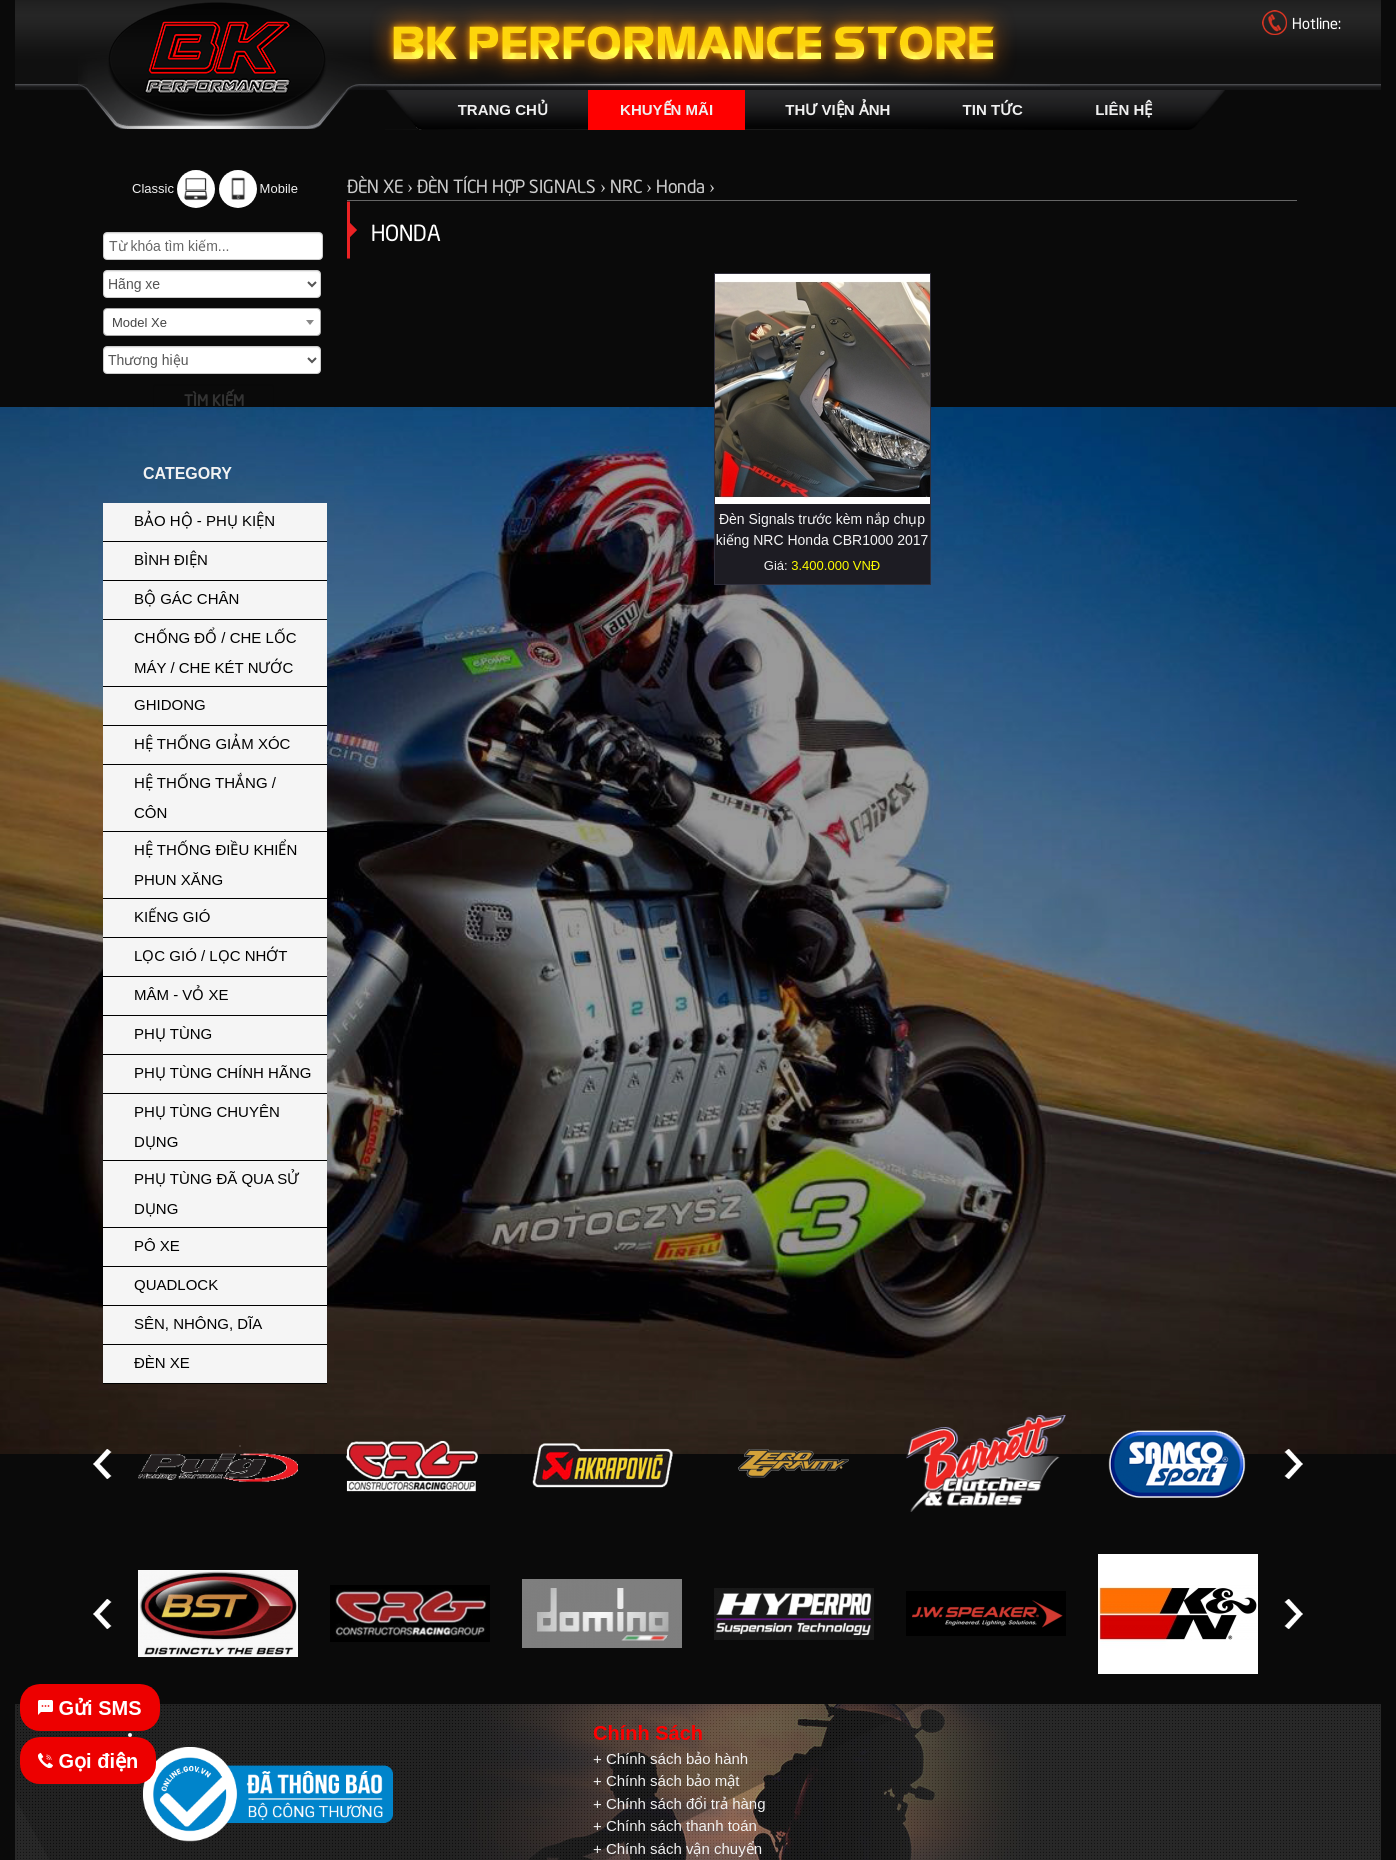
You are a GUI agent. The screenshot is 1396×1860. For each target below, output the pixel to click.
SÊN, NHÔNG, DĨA (225, 1322)
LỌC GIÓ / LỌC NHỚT (225, 954)
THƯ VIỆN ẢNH (837, 109)
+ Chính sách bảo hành (670, 1758)
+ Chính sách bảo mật (666, 1780)
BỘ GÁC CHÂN (225, 597)
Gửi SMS (90, 1708)
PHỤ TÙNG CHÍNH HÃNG (222, 1072)
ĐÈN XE (225, 1361)
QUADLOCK (176, 1284)
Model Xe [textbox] (139, 322)
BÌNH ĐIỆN (225, 558)
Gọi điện (88, 1761)
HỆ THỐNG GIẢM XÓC (225, 742)
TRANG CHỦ (503, 109)
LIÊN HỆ (1123, 109)
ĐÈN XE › (382, 184)
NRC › (633, 184)
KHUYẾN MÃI (666, 109)
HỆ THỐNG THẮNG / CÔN (225, 796)
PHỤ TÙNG (225, 1032)
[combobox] (212, 322)
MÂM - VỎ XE (225, 993)
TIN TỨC (993, 109)
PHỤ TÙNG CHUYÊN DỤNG (225, 1125)
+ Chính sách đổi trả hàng (679, 1803)
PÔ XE (225, 1244)
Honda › (685, 184)
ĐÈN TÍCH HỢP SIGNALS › (513, 184)
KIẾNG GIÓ (225, 915)
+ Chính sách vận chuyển (677, 1848)
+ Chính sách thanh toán (675, 1825)
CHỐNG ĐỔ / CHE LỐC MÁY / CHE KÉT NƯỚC (225, 651)
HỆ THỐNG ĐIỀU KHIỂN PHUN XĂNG (225, 863)
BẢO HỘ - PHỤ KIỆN (225, 519)
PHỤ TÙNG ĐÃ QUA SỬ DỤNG (216, 1193)
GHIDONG (225, 703)
